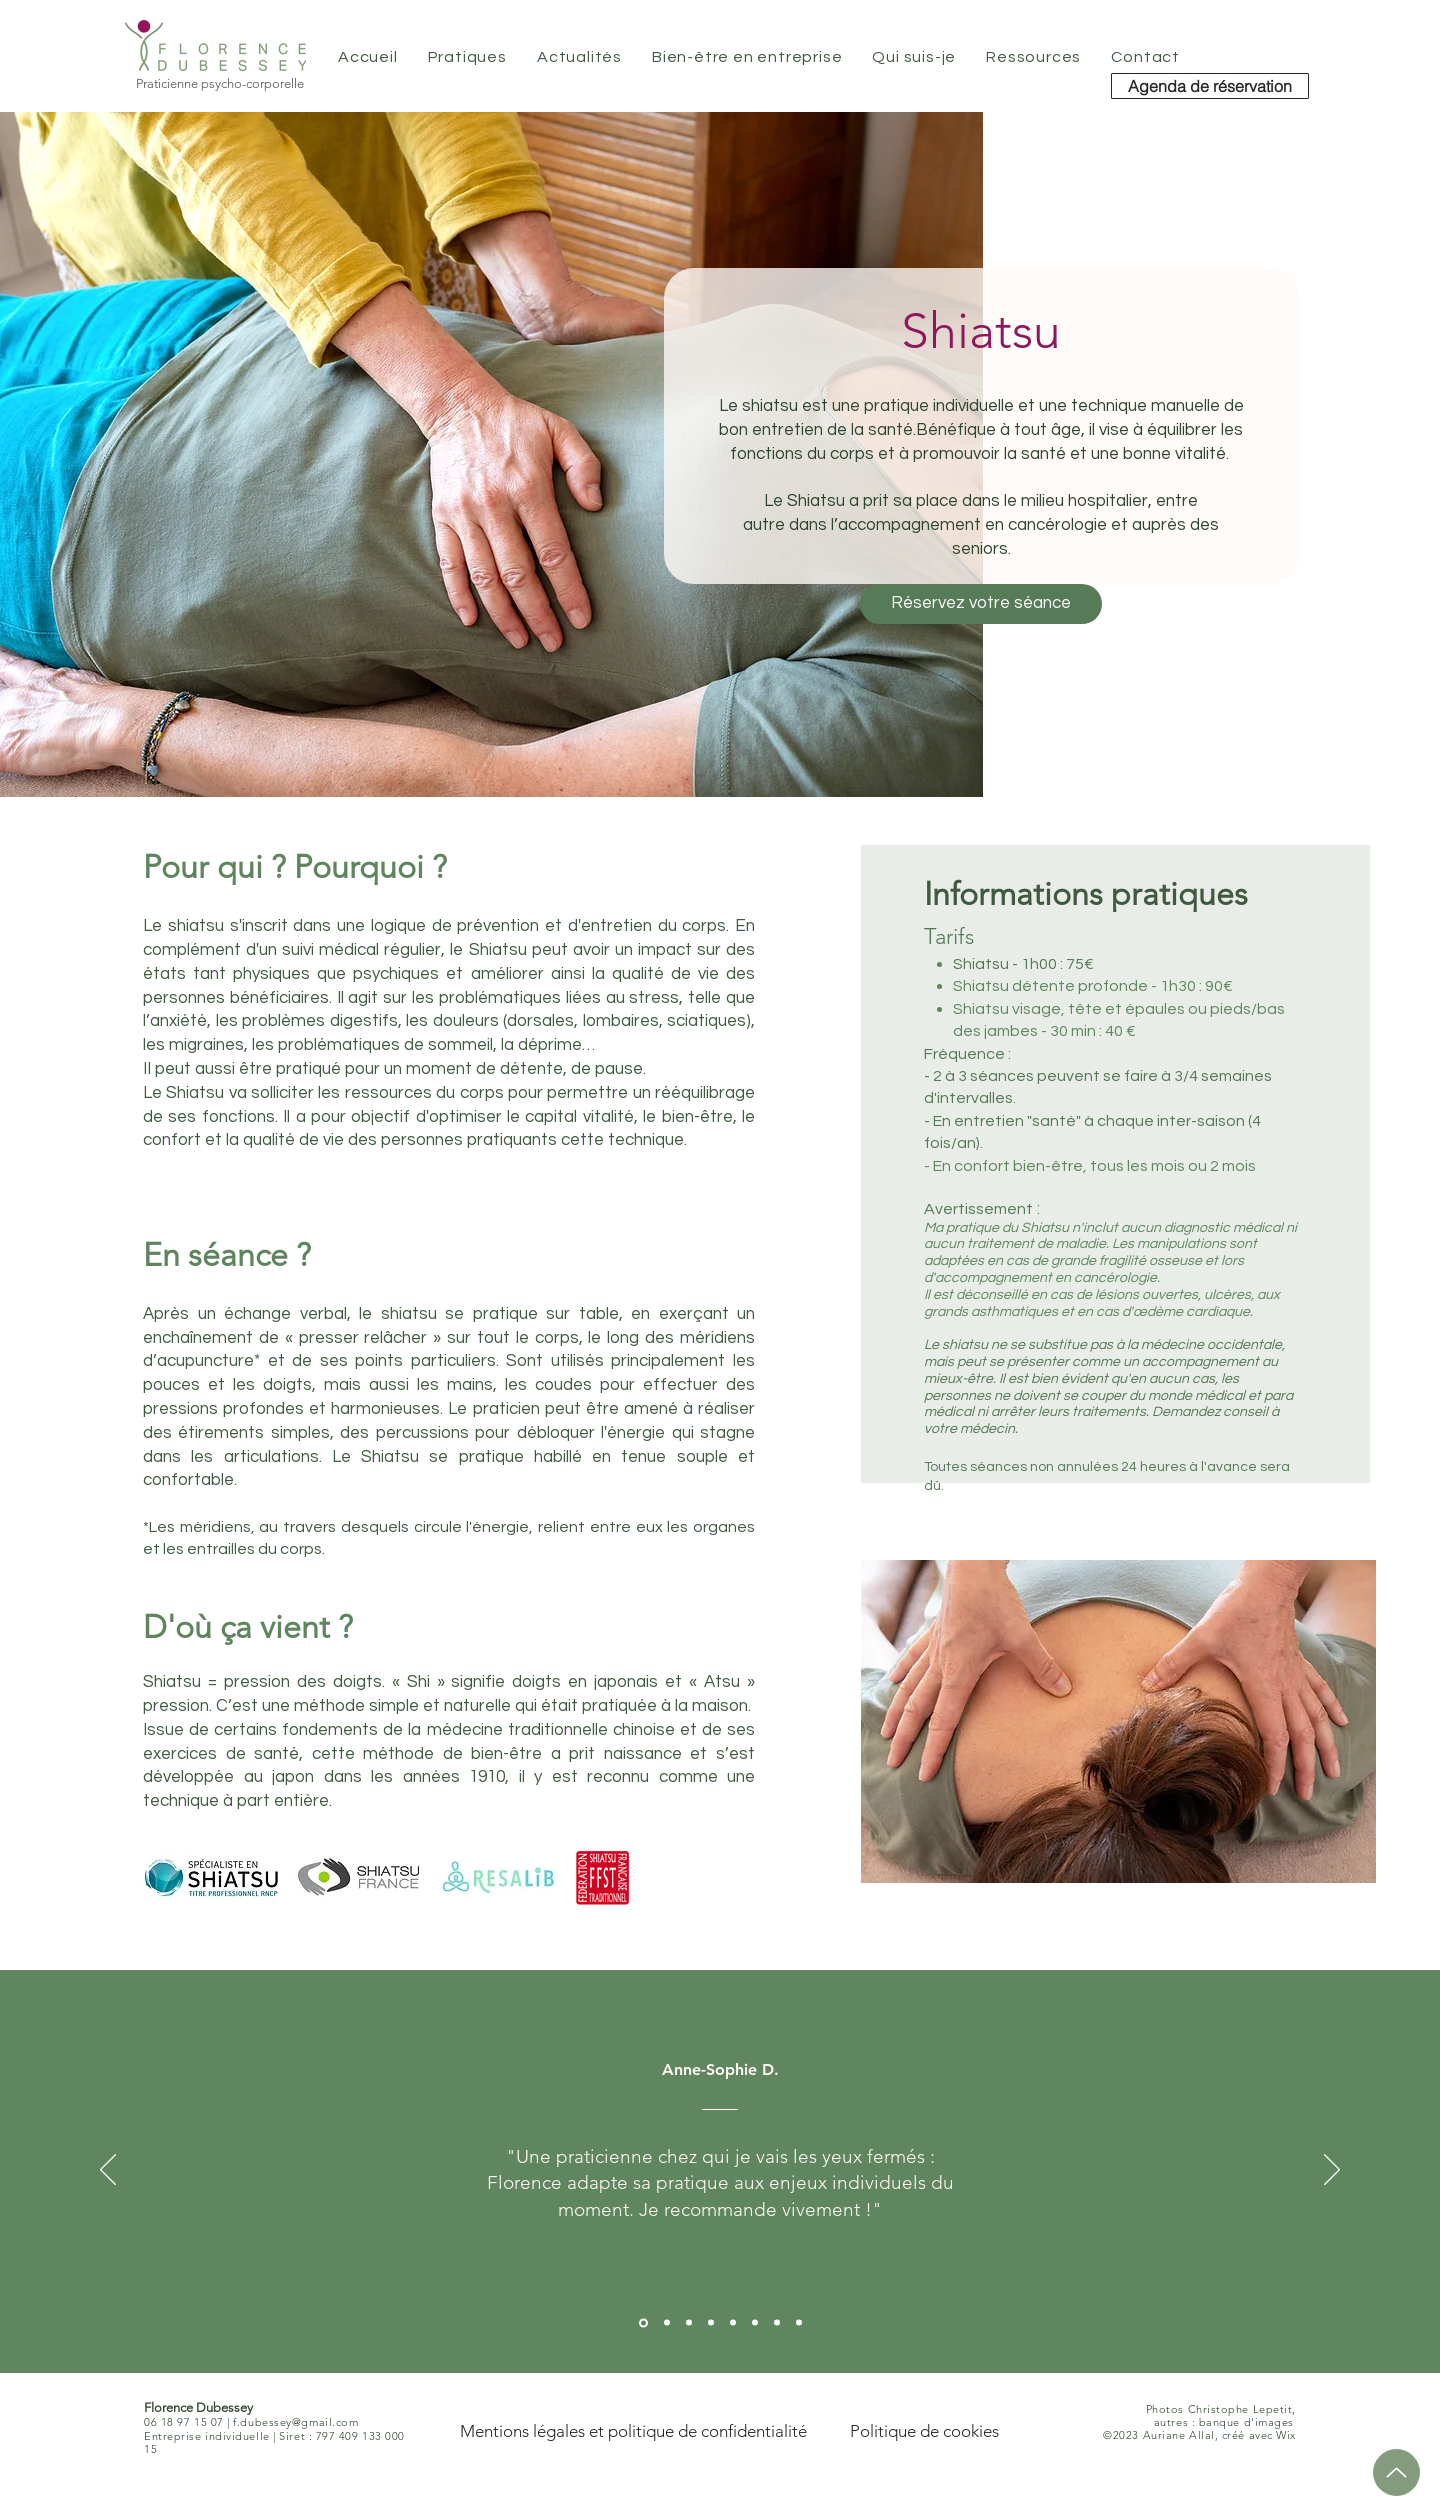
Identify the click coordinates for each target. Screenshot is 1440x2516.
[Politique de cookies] (924, 2431)
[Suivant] (1332, 2171)
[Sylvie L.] (667, 2323)
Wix (1286, 2435)
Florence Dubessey (198, 2407)
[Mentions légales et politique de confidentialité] (633, 2431)
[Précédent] (108, 2171)
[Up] (1396, 2472)
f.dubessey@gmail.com (295, 2422)
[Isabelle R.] (799, 2323)
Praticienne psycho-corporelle (220, 83)
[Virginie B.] (777, 2323)
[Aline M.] (689, 2323)
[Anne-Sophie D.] (643, 2322)
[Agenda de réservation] (1210, 86)
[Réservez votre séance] (981, 604)
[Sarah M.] (755, 2323)
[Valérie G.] (711, 2323)
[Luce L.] (733, 2323)
